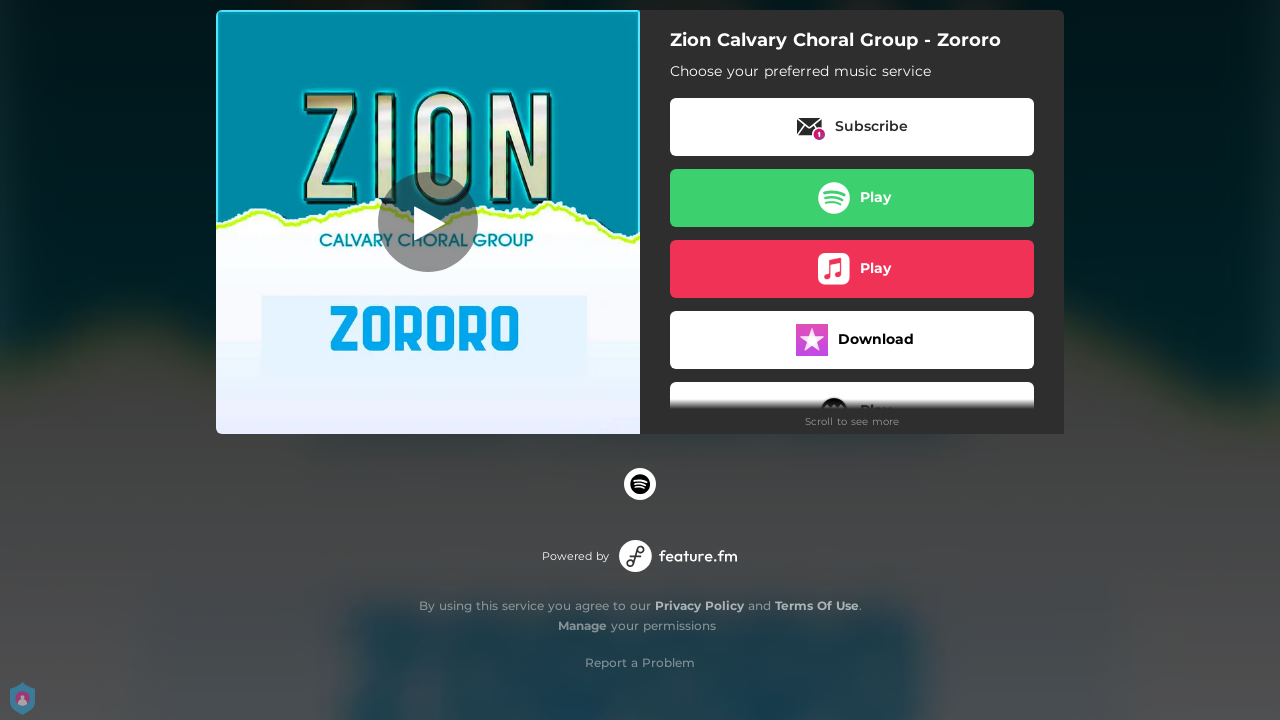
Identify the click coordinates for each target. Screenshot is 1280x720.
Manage (582, 625)
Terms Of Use (817, 605)
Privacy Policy (699, 605)
